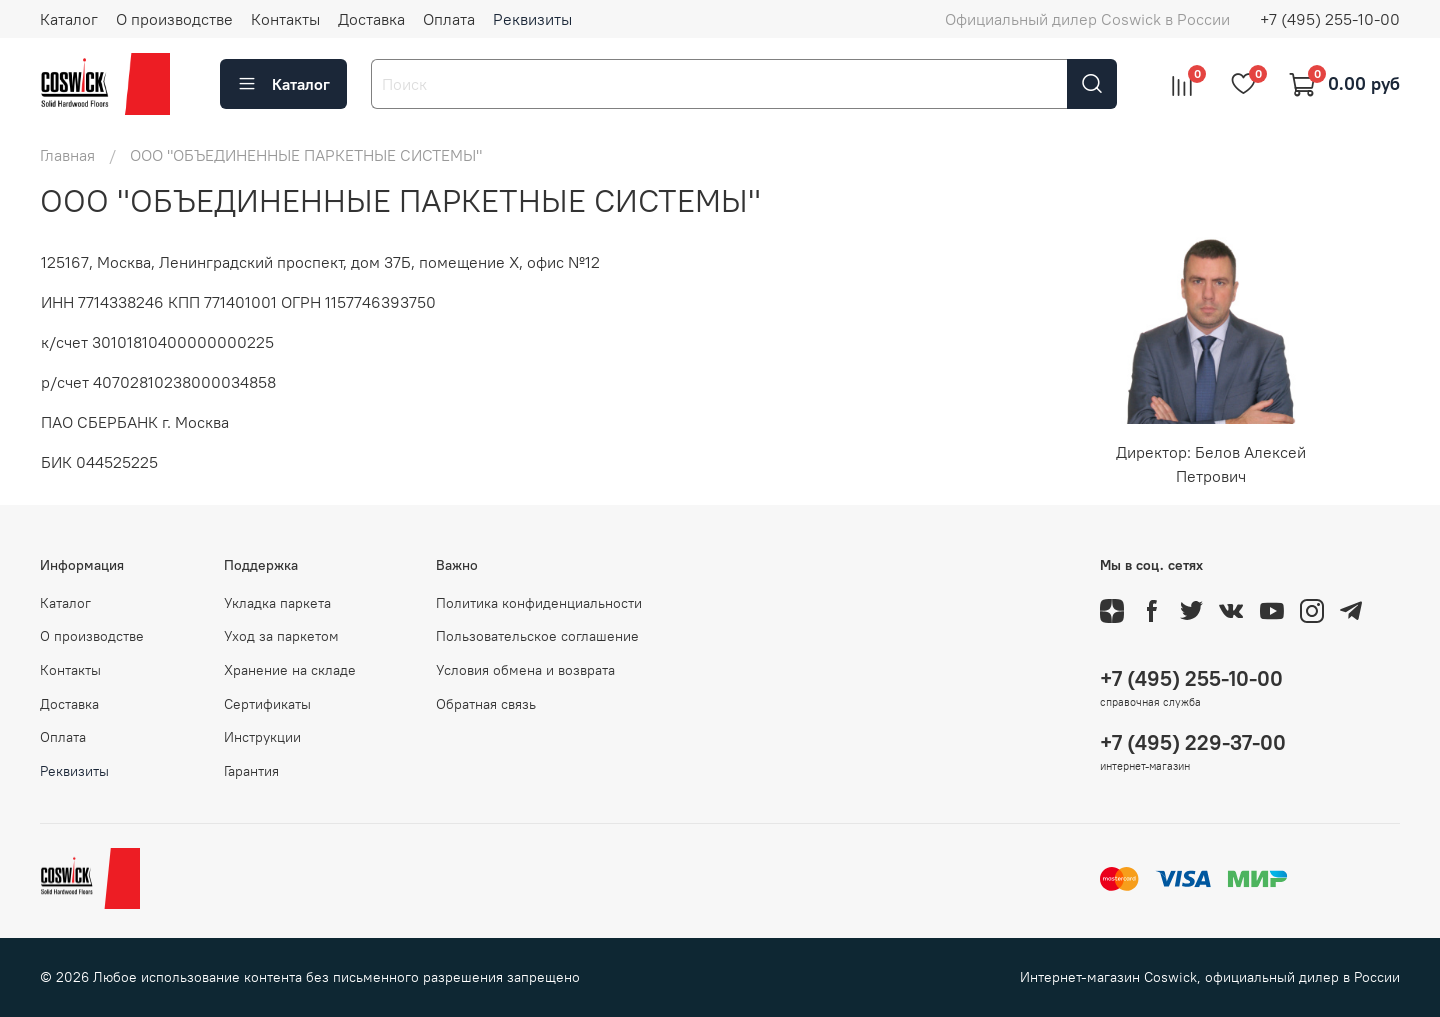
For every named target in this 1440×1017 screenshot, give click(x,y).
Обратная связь (486, 704)
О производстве (174, 19)
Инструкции (262, 737)
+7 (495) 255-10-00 (1330, 19)
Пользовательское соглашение (537, 636)
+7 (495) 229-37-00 (1193, 742)
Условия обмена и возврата (525, 670)
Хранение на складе (290, 670)
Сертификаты (267, 704)
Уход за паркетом (281, 636)
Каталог (69, 19)
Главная (67, 155)
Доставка (371, 19)
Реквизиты (532, 19)
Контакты (285, 19)
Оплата (449, 19)
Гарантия (251, 771)
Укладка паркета (277, 603)
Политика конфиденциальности (539, 603)
